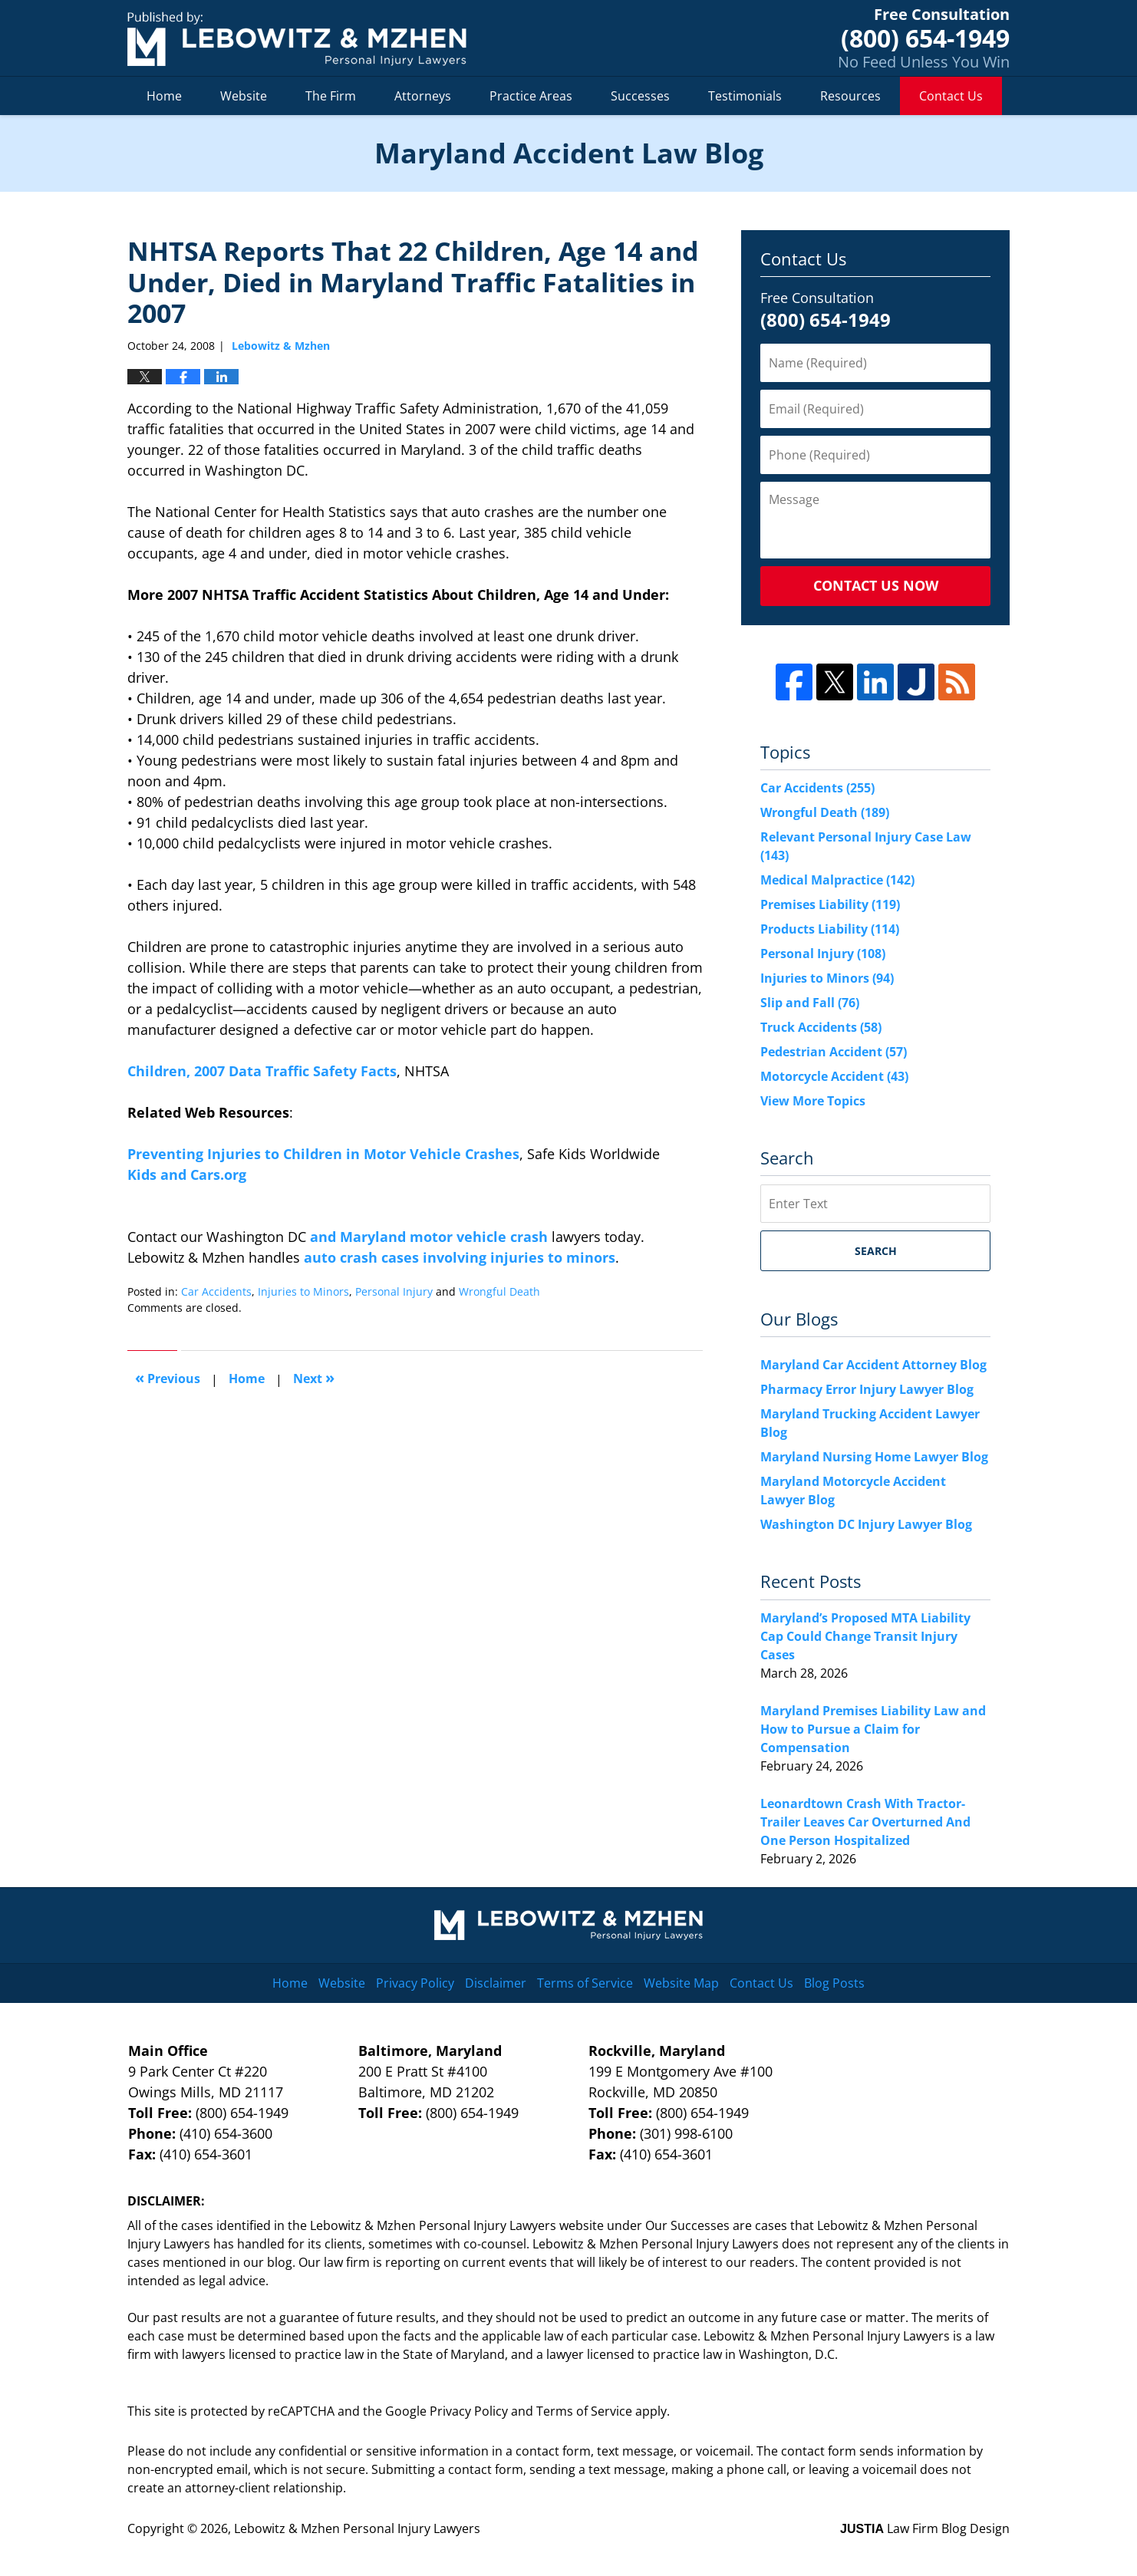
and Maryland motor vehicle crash (429, 1236)
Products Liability (829, 929)
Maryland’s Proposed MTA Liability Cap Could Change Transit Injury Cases (865, 1636)
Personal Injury (394, 1291)
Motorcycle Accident (834, 1076)
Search (876, 1251)
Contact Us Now (875, 585)
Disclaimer (495, 1983)
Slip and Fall (809, 1002)
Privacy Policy (415, 1983)
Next (314, 1377)
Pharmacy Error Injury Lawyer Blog (867, 1389)
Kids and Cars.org (186, 1174)
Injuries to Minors (303, 1291)
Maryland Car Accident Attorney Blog (873, 1364)
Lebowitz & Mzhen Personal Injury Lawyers (357, 2528)
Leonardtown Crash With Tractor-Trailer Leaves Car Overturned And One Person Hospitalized (865, 1822)
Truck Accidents (821, 1027)
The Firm (330, 95)
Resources (850, 95)
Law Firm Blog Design (925, 2528)
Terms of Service (585, 1983)
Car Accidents (216, 1291)
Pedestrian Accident (833, 1051)
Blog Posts (834, 1983)
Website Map (681, 1983)
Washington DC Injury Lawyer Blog (866, 1524)
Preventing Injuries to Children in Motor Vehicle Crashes (323, 1154)
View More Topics (812, 1100)
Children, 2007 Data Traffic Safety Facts (262, 1071)
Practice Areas (530, 95)
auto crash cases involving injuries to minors (459, 1257)
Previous (167, 1377)
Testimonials (745, 95)
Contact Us (951, 95)
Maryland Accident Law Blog (296, 39)
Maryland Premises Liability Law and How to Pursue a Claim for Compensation (873, 1729)
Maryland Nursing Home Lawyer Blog (874, 1456)
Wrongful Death (499, 1291)
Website (243, 95)
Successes (640, 95)
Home (164, 95)
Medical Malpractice (837, 879)
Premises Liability (830, 904)
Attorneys (422, 95)
